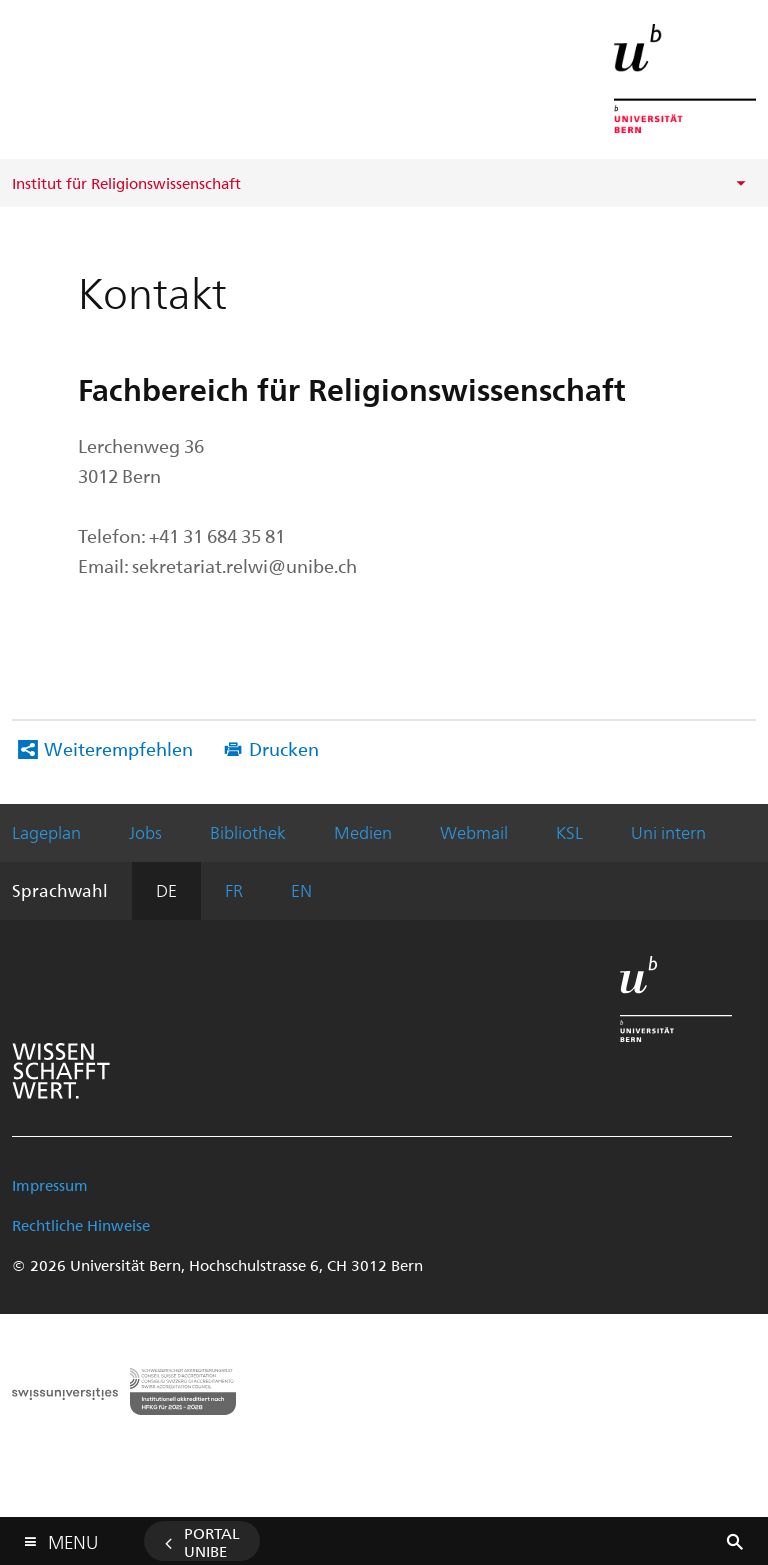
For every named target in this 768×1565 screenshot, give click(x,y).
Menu (73, 1537)
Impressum (50, 1185)
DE (166, 890)
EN (301, 890)
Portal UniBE (212, 1542)
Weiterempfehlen (118, 748)
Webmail (474, 832)
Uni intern (668, 832)
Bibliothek (248, 832)
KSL (569, 832)
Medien (363, 832)
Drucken (284, 748)
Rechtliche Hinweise (81, 1225)
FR (234, 890)
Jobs (145, 832)
